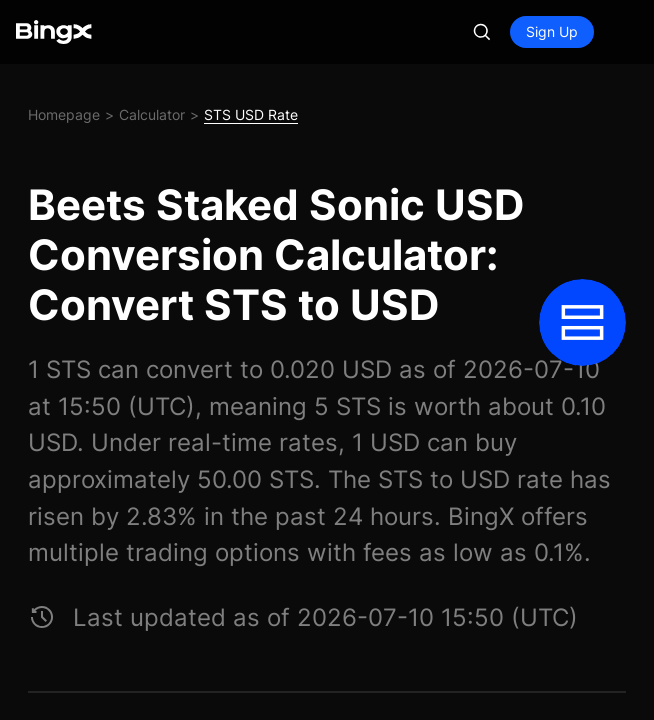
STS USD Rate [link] (251, 114)
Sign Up (552, 31)
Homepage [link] (64, 114)
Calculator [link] (152, 114)
